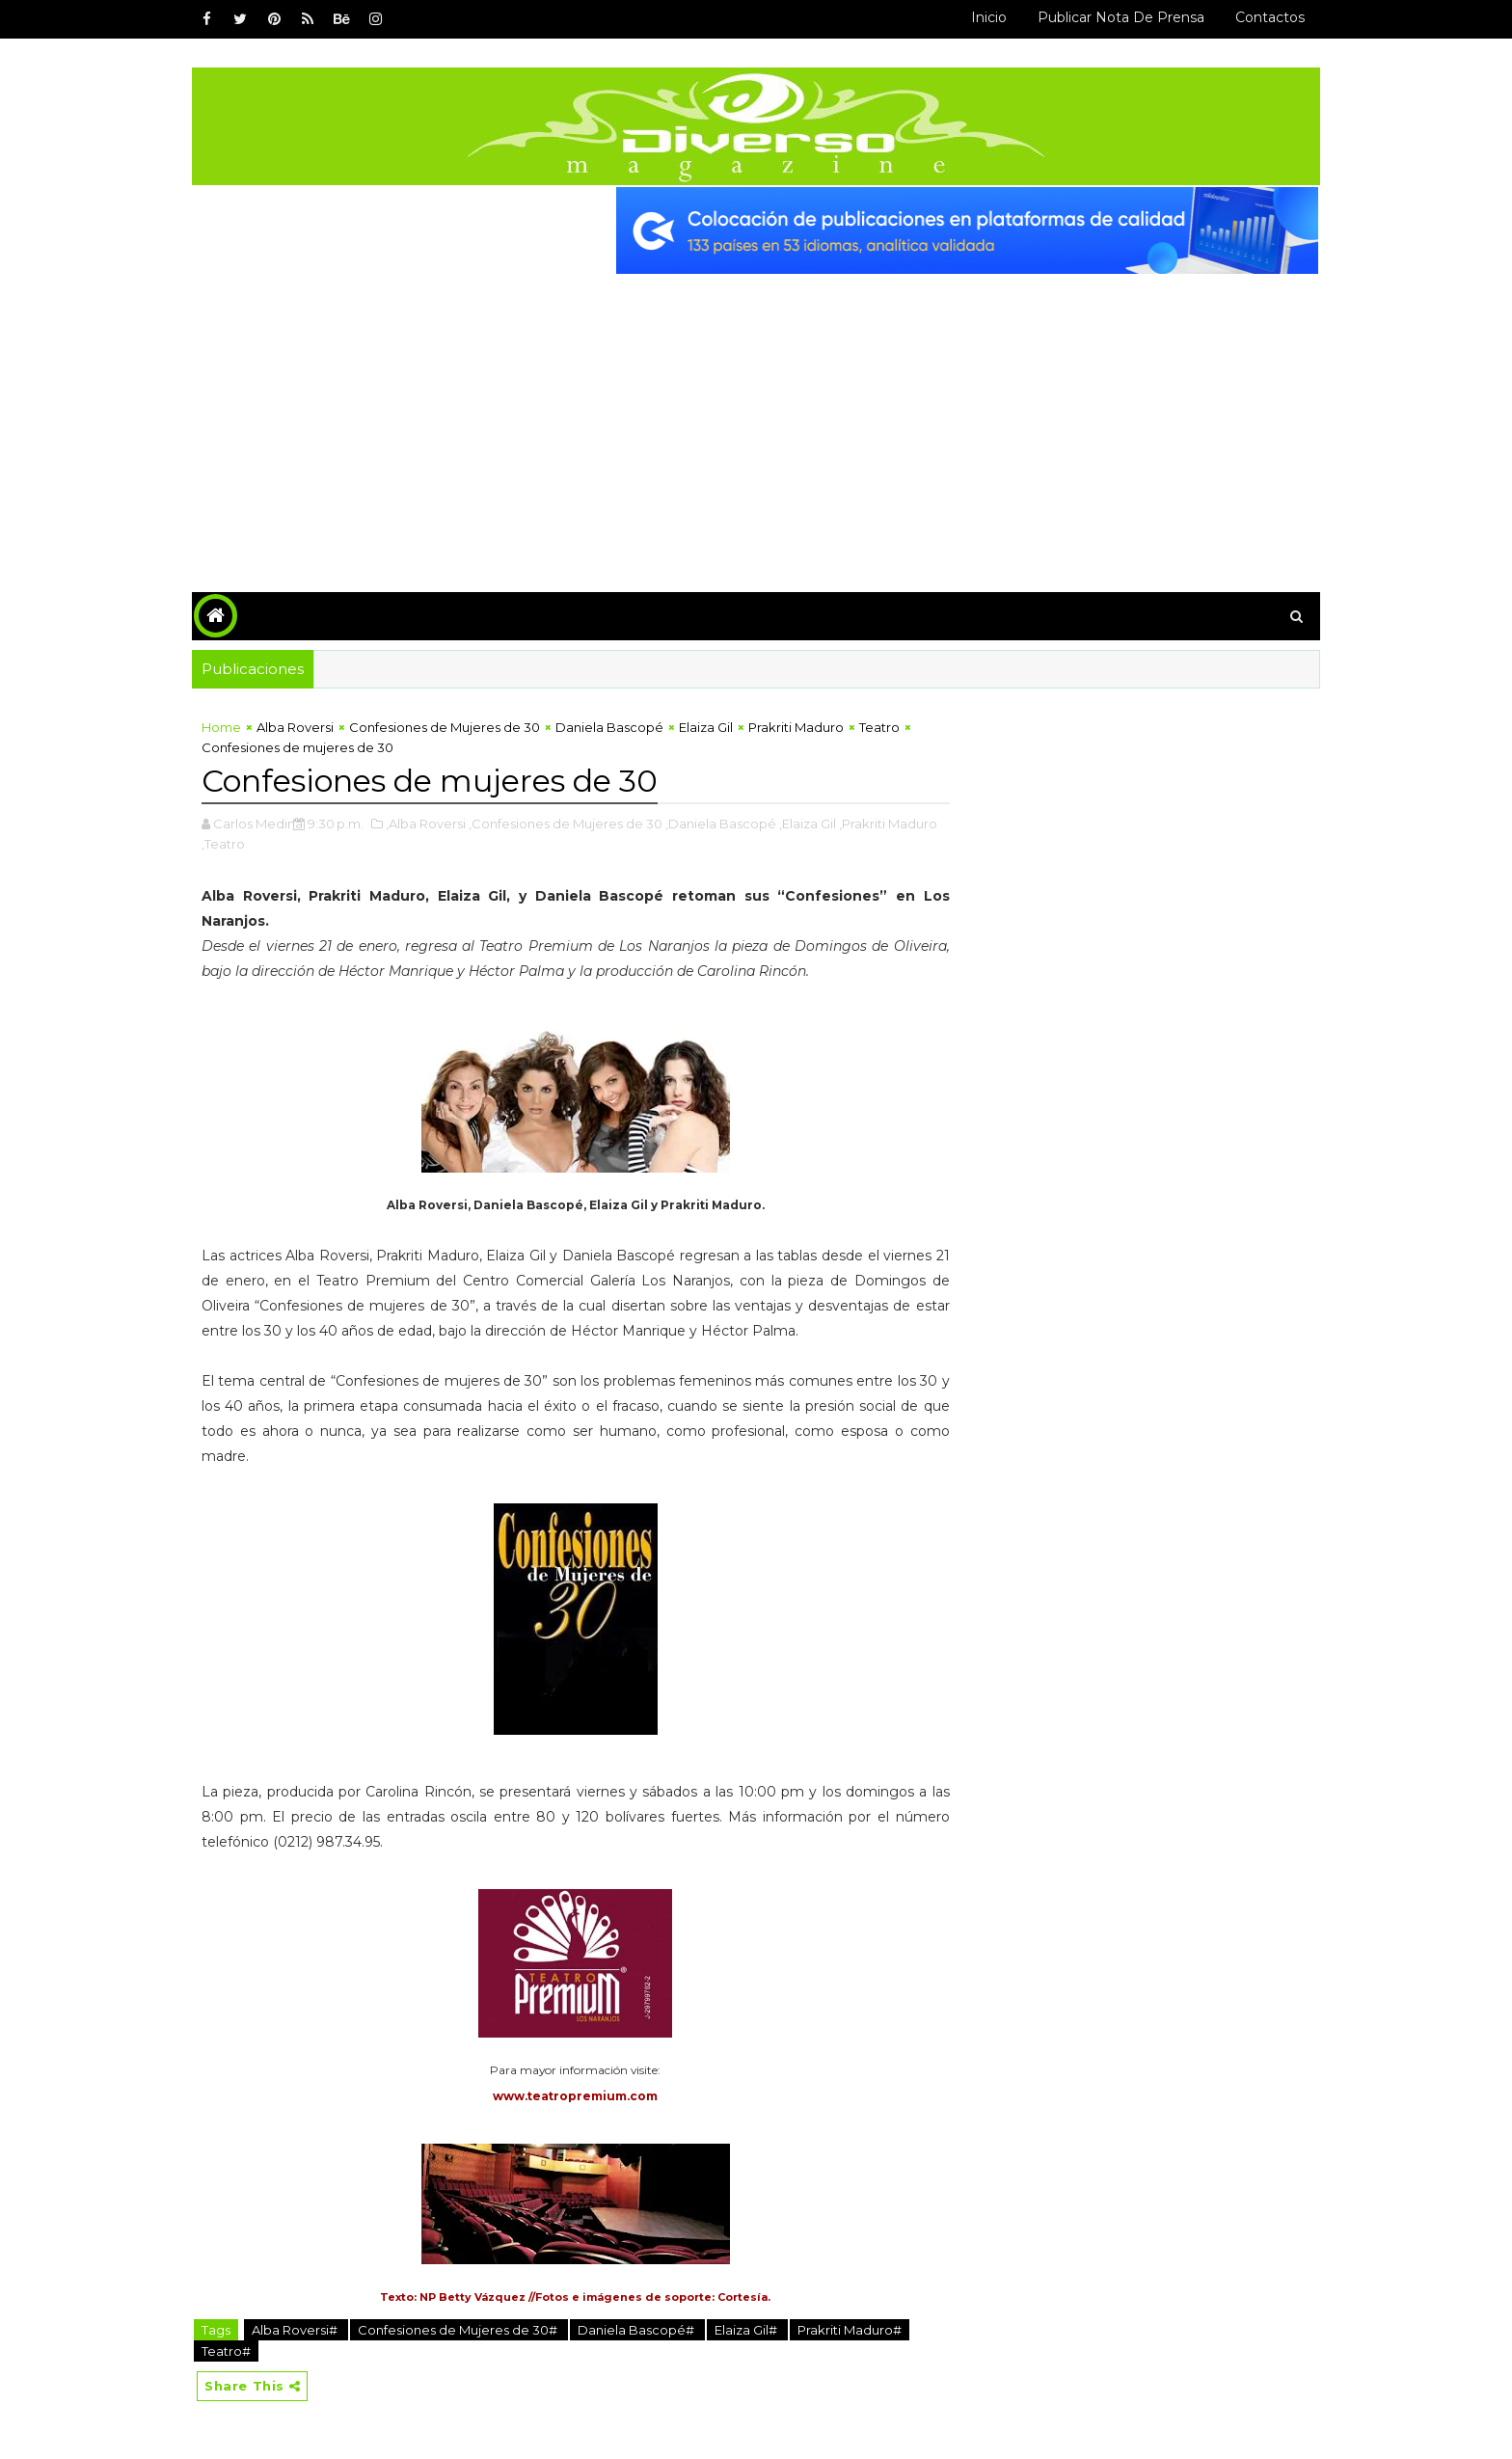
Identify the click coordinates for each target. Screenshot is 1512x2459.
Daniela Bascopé (609, 727)
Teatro (879, 727)
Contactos (1270, 17)
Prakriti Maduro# (849, 2329)
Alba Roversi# (296, 2329)
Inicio (989, 17)
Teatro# (226, 2351)
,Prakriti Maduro (888, 823)
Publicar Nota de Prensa (1121, 17)
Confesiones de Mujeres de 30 (444, 727)
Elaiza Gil (706, 727)
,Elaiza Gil (807, 823)
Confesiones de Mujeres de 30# (459, 2329)
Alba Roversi (295, 727)
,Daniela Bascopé (720, 823)
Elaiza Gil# (747, 2329)
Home (221, 727)
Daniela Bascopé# (637, 2329)
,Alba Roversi (426, 823)
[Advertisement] (756, 419)
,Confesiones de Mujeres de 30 (565, 823)
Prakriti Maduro (796, 727)
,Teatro (223, 843)
